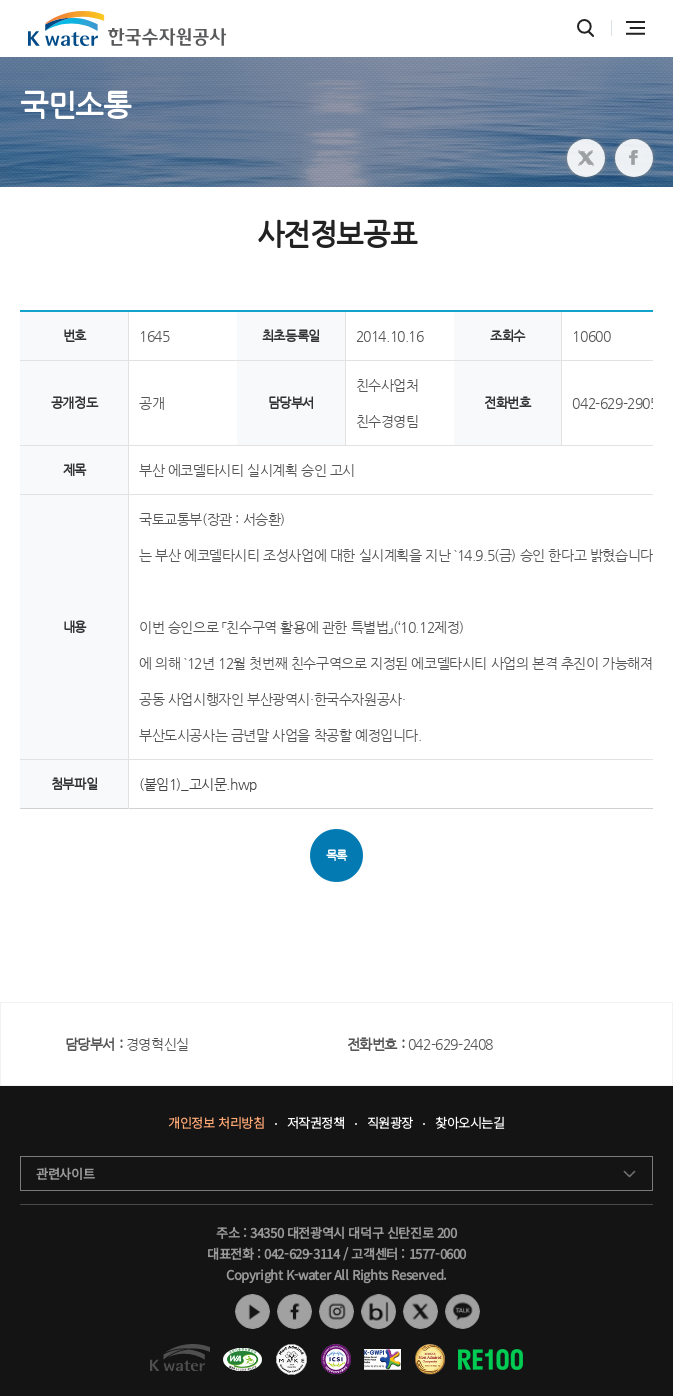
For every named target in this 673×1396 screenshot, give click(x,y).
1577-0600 (437, 1253)
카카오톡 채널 (462, 1311)
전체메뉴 (635, 28)
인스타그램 (336, 1311)
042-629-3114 (301, 1253)
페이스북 (294, 1311)
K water (127, 28)
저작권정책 (316, 1123)
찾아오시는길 (470, 1123)
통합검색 (585, 28)
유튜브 (252, 1311)
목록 (336, 855)
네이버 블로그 (378, 1311)
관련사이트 (65, 1173)
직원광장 (390, 1123)
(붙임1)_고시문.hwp (198, 784)
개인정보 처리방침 (216, 1123)
